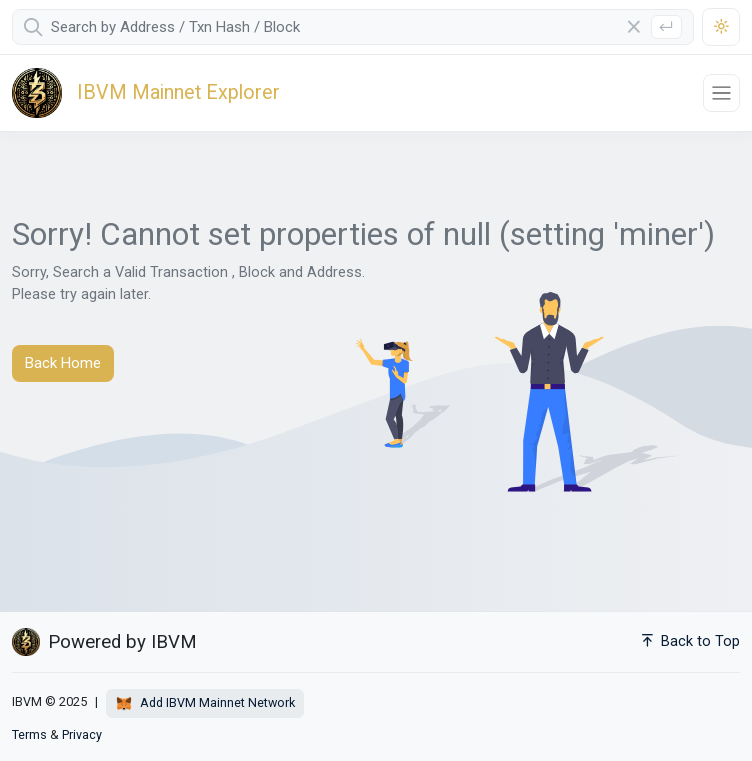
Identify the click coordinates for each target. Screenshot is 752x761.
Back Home (63, 363)
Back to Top (691, 641)
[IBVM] (138, 93)
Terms (29, 734)
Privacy (82, 734)
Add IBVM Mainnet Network (205, 704)
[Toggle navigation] (721, 92)
